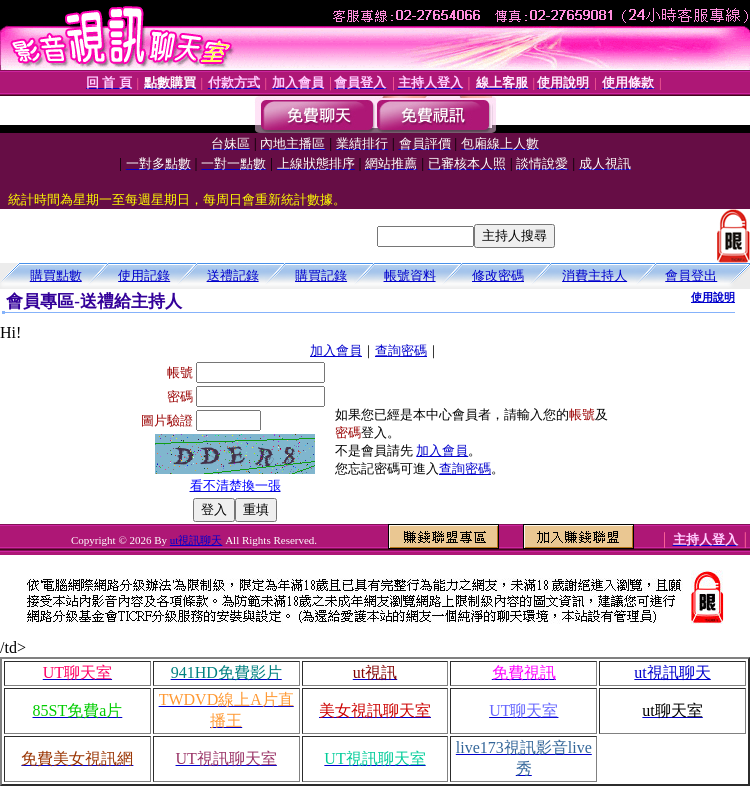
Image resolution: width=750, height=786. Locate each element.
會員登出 (691, 275)
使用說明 (713, 297)
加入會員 (336, 350)
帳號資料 (410, 275)
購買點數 (56, 275)
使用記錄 (144, 275)
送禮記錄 (233, 275)
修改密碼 (498, 275)
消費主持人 (594, 275)
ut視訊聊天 (196, 540)
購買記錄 (321, 275)
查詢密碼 (401, 350)
